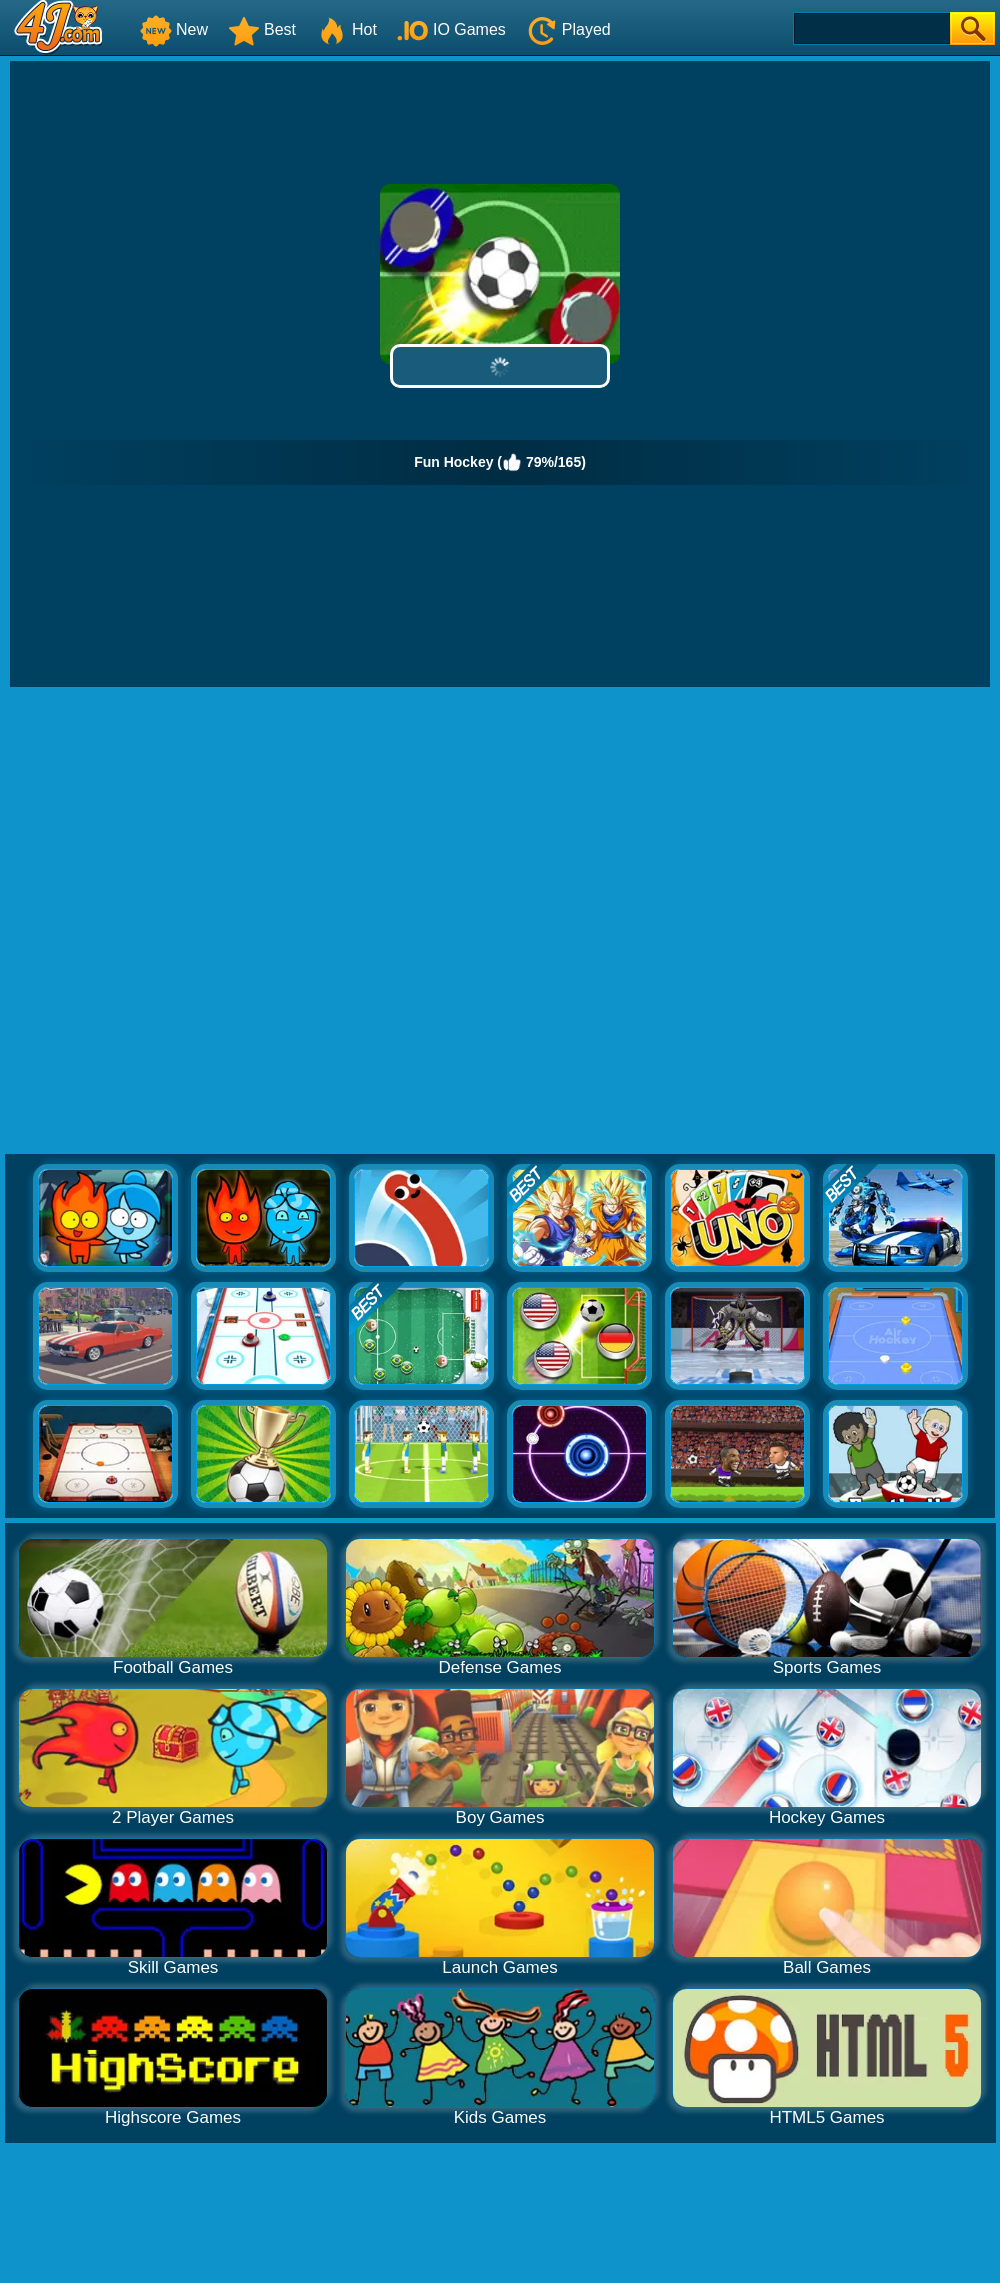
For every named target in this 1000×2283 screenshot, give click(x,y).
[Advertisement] (224, 921)
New (174, 29)
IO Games (451, 29)
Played (568, 29)
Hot (346, 29)
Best (262, 29)
